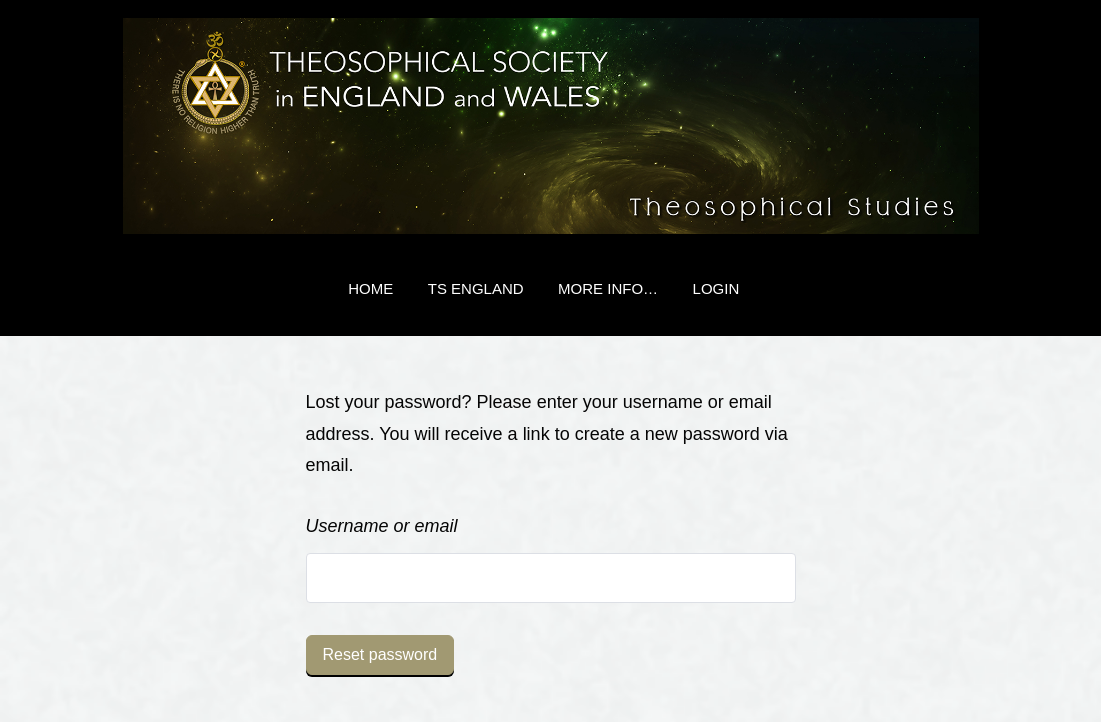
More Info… (608, 288)
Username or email (382, 526)
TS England (476, 288)
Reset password (380, 654)
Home (370, 288)
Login (716, 288)
